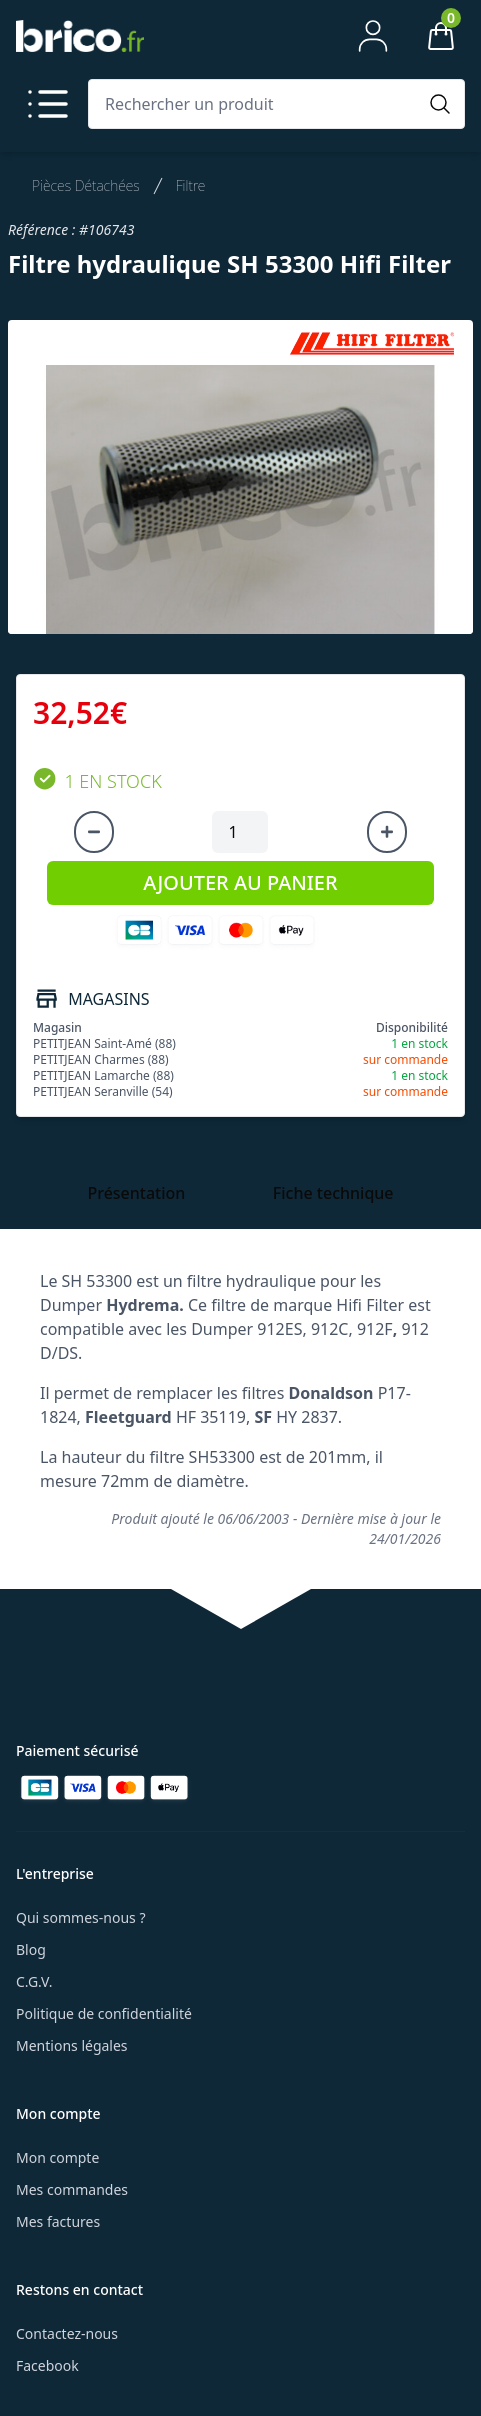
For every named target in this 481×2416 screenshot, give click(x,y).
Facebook (47, 2365)
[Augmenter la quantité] (387, 832)
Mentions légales (72, 2045)
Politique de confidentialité (104, 2013)
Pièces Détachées (86, 185)
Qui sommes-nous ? (81, 1917)
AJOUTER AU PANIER (240, 882)
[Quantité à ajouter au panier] (240, 832)
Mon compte (57, 2157)
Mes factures (58, 2221)
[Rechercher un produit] (256, 104)
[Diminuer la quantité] (94, 832)
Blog (31, 1949)
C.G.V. (34, 1981)
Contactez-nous (67, 2333)
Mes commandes (72, 2189)
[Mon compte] (373, 36)
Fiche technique (333, 1193)
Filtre (191, 185)
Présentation (136, 1193)
